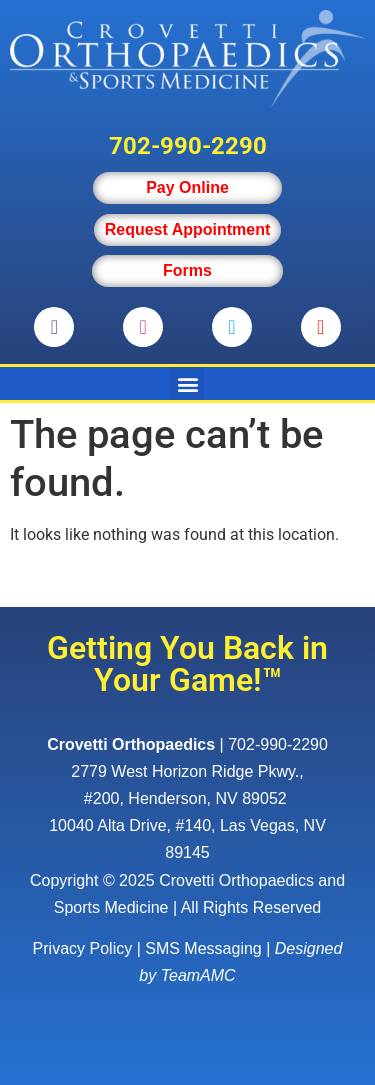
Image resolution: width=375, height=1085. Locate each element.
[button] (187, 383)
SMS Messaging (203, 948)
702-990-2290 (188, 146)
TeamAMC (198, 975)
